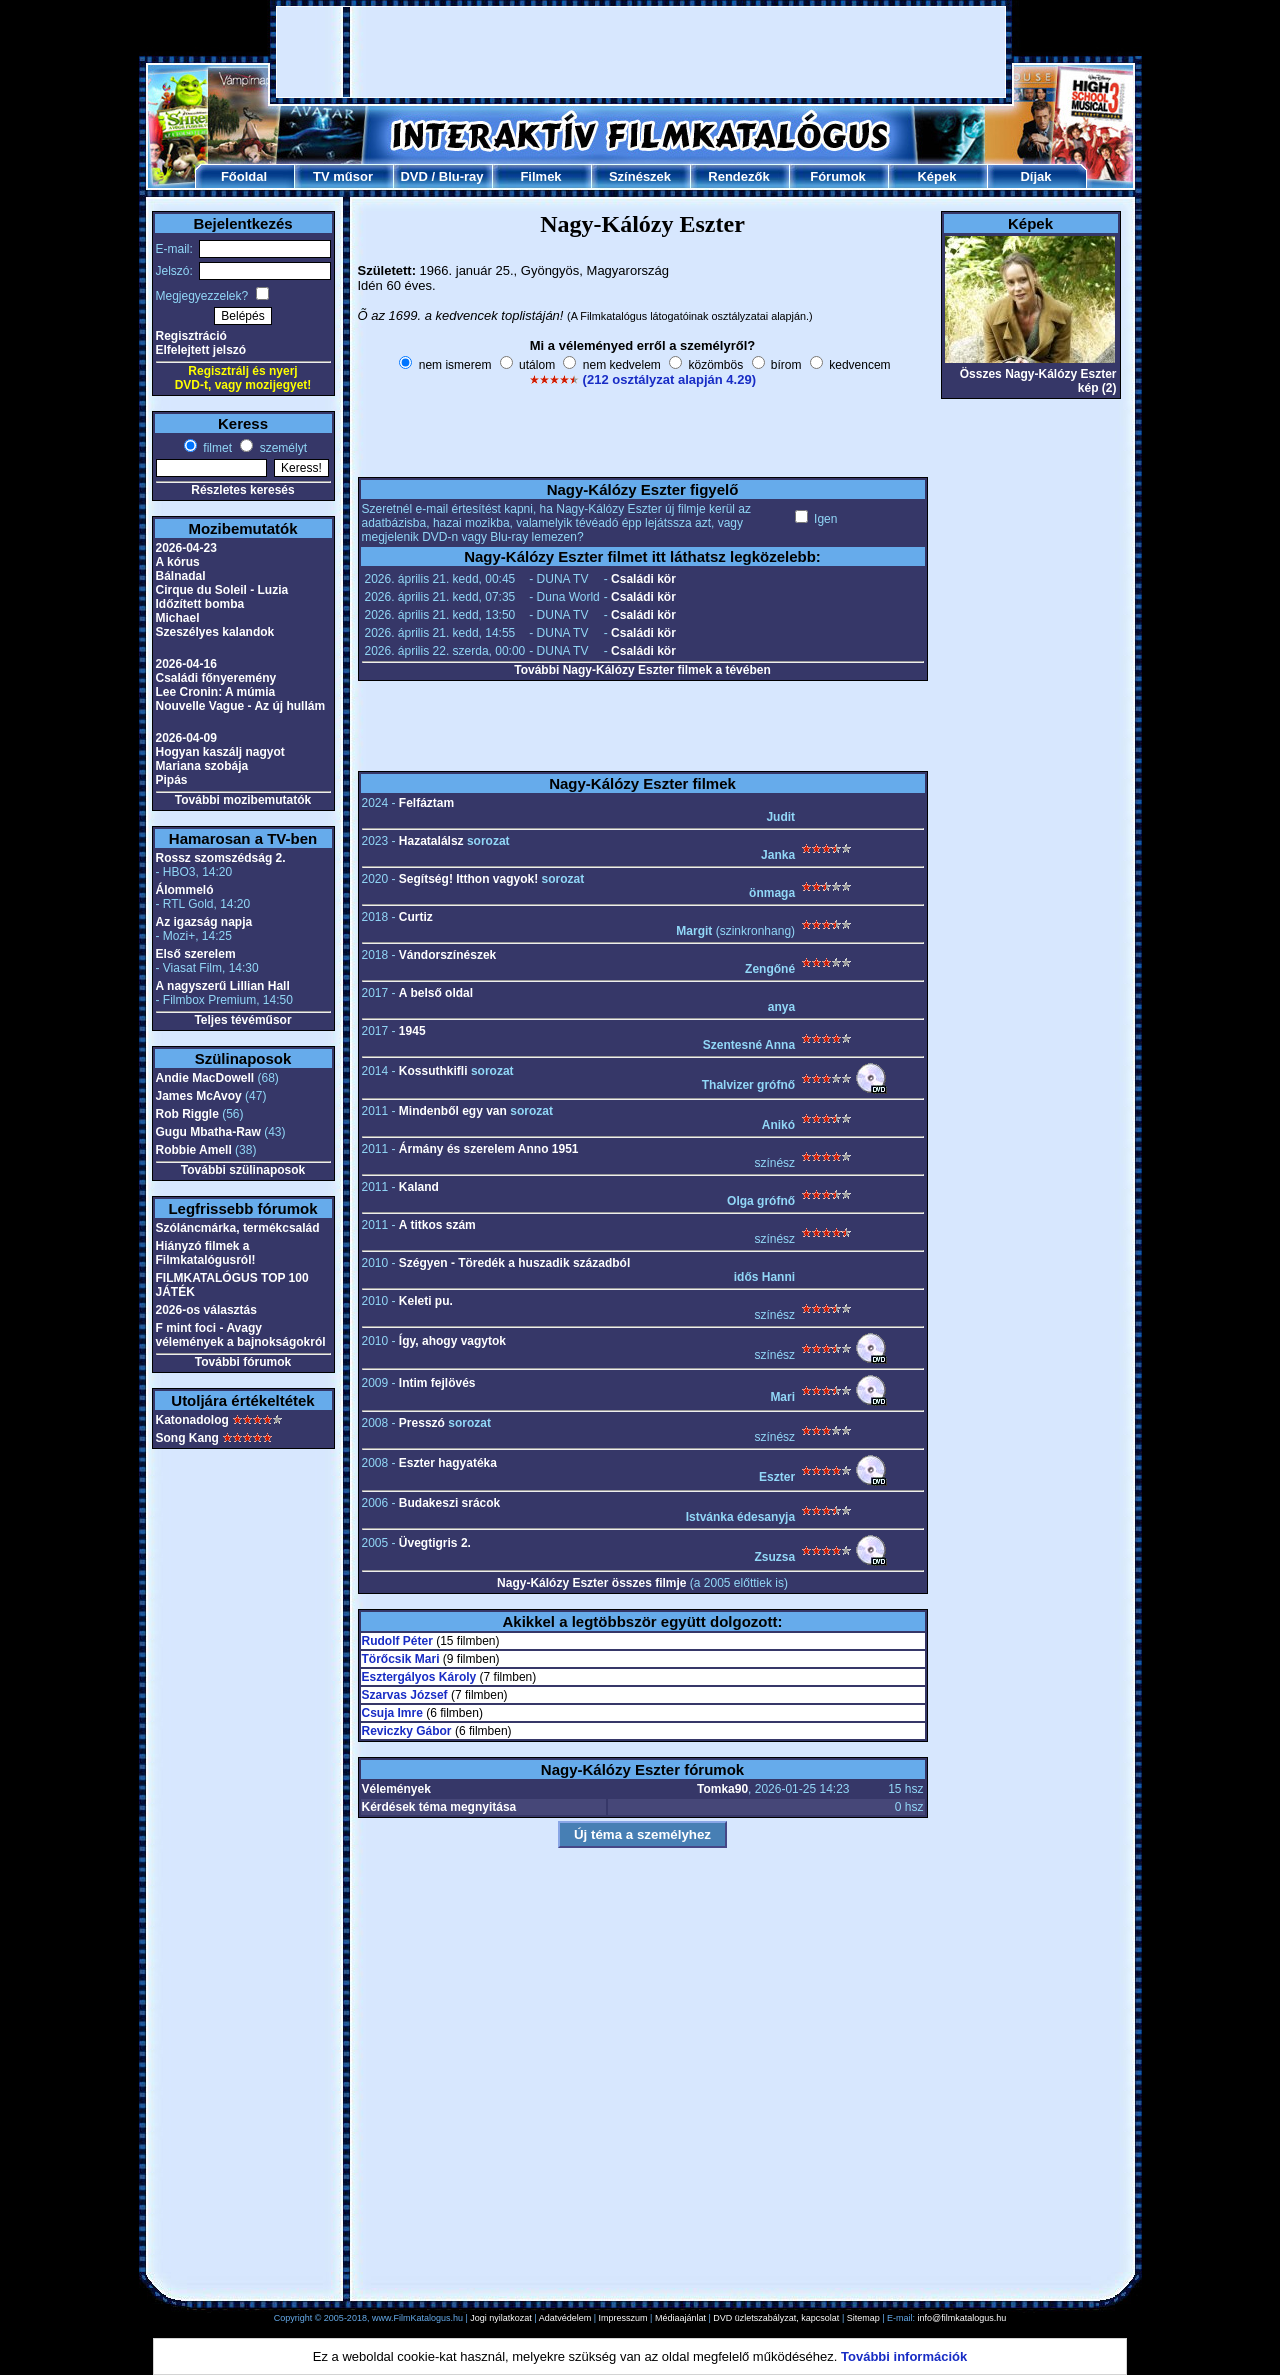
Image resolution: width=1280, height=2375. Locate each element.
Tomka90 (722, 1789)
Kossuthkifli (433, 1071)
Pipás (172, 780)
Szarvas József (405, 1695)
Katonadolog (192, 1420)
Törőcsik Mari (401, 1659)
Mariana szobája (202, 766)
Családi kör (643, 579)
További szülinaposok (243, 1170)
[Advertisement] (641, 52)
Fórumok (838, 176)
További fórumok (243, 1362)
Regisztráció (191, 336)
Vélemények (396, 1789)
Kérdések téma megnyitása (439, 1807)
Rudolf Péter (397, 1641)
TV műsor (343, 176)
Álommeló (185, 890)
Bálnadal (181, 576)
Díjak (1035, 176)
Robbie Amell (194, 1150)
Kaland (419, 1187)
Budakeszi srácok (449, 1503)
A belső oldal (436, 993)
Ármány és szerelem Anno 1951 (489, 1149)
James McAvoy (199, 1096)
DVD (413, 176)
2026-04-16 (186, 664)
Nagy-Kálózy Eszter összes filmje (591, 1583)
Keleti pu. (426, 1301)
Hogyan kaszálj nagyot (220, 752)
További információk (904, 2356)
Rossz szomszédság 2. (221, 858)
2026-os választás (206, 1310)
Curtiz (416, 917)
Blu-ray (461, 176)
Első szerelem (196, 954)
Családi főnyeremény (216, 678)
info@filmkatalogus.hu (962, 2318)
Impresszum (623, 2318)
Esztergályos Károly (419, 1677)
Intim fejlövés (437, 1383)
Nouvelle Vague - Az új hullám (241, 706)
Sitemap (863, 2318)
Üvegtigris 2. (435, 1543)
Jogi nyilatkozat (501, 2318)
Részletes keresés (242, 490)
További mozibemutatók (243, 800)
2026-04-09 (186, 738)
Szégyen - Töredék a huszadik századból (514, 1263)
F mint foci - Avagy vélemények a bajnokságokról (241, 1335)
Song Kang (187, 1438)
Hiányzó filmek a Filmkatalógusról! (206, 1253)
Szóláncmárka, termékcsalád (238, 1228)
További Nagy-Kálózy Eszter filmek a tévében (642, 670)
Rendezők (738, 176)
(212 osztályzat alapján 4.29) (669, 379)
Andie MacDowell (205, 1078)
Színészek (640, 176)
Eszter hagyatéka (448, 1463)
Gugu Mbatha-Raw (208, 1132)
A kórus (178, 562)
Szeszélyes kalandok (215, 632)
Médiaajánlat (680, 2318)
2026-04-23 (186, 548)
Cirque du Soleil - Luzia (222, 590)
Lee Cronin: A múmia (216, 692)
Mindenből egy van (453, 1111)
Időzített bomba (200, 604)
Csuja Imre (392, 1713)
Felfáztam (426, 803)
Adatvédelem (565, 2318)
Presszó (422, 1423)
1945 (412, 1031)
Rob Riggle (187, 1114)
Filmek (540, 176)
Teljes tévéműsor (242, 1020)
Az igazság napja (204, 922)
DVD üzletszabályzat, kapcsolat (776, 2318)
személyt (281, 448)
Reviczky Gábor (407, 1731)
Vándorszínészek (447, 955)
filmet (216, 448)
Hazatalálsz (431, 841)
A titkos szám (437, 1225)
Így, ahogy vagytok (452, 1341)
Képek (936, 176)
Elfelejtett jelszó (201, 350)
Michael (178, 618)
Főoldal (244, 176)
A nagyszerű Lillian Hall (223, 986)
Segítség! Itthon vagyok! (468, 879)
